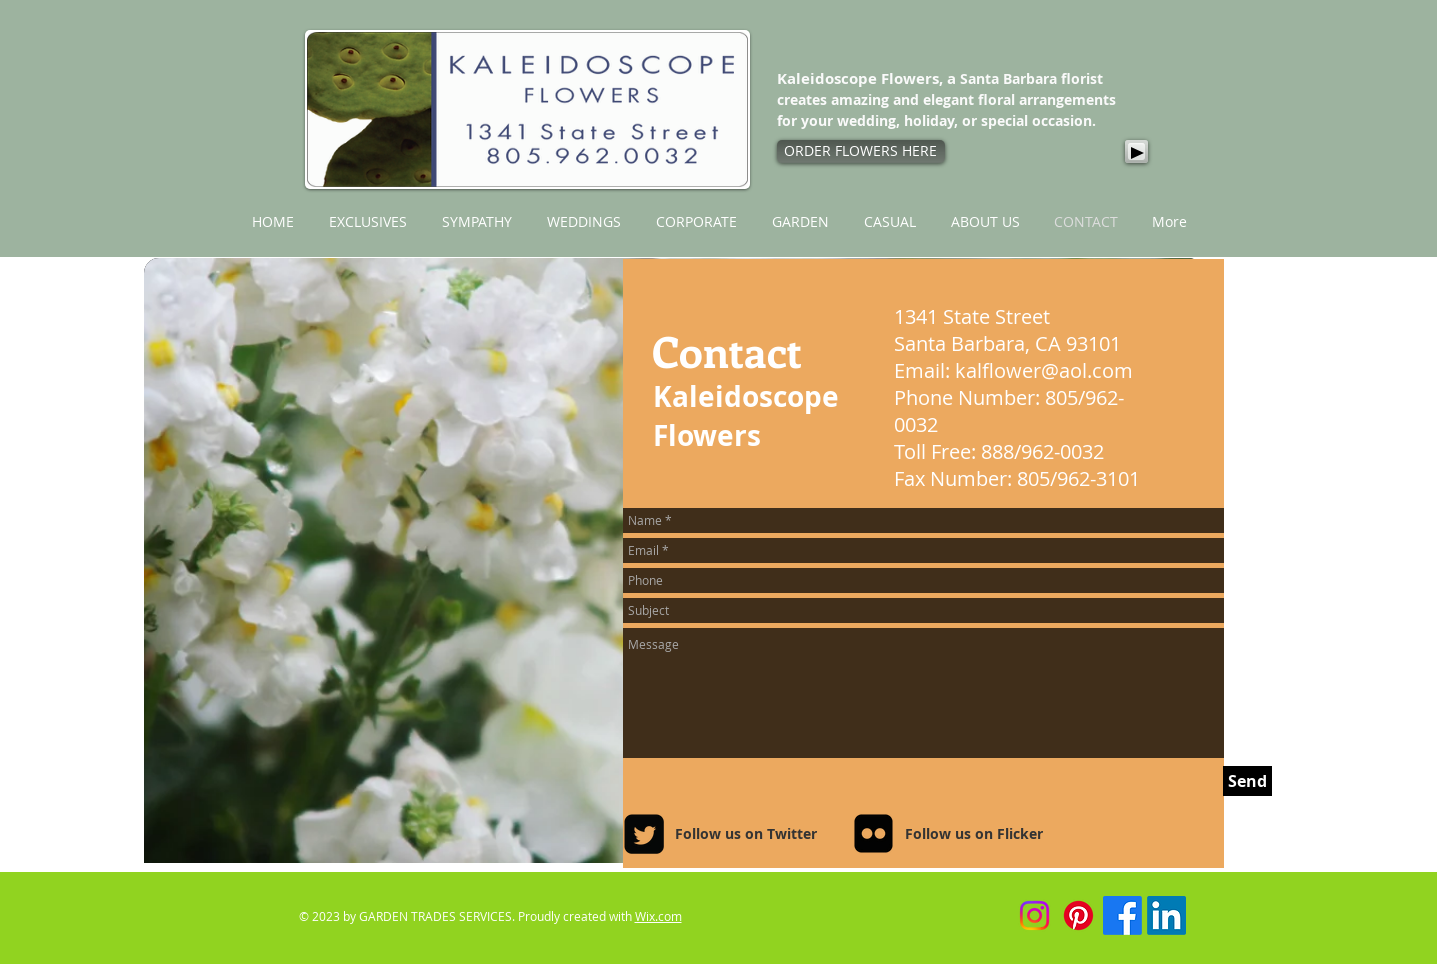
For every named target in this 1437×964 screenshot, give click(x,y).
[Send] (1247, 781)
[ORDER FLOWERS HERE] (861, 151)
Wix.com (658, 916)
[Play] (1136, 151)
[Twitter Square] (644, 834)
